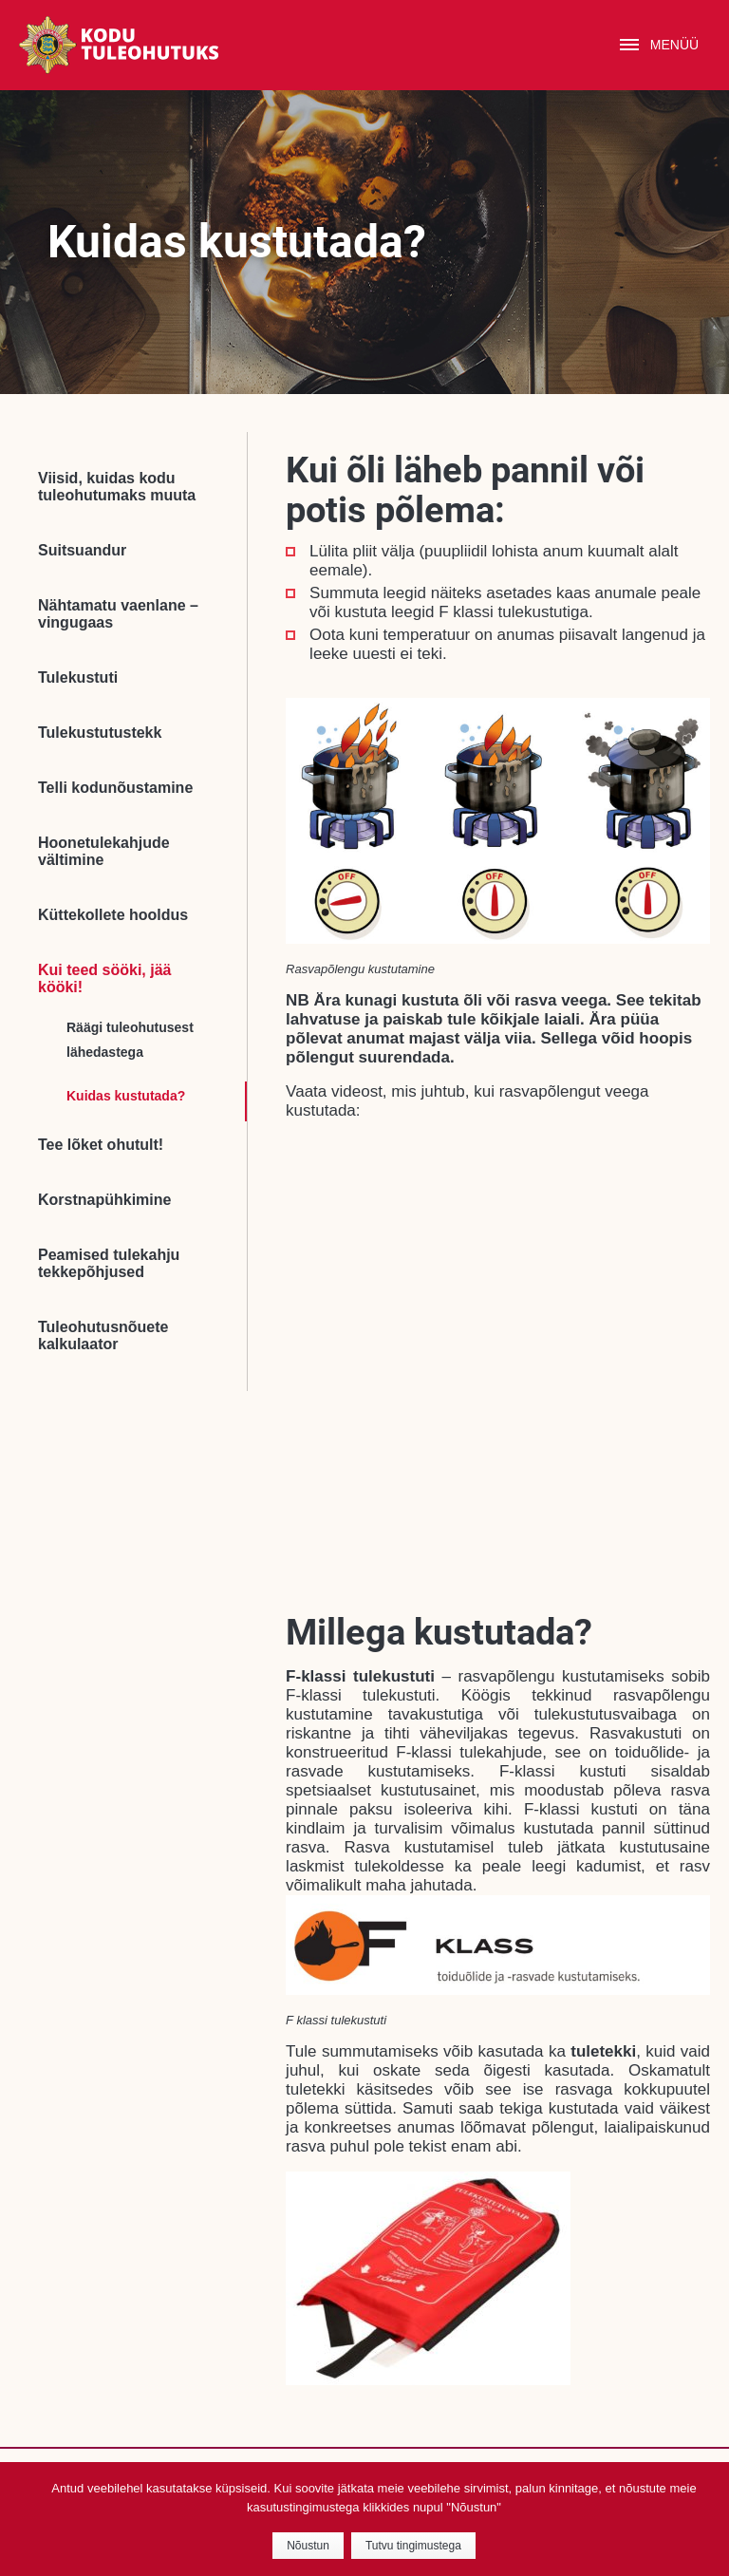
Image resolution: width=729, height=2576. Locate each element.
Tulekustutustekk (99, 732)
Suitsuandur (82, 550)
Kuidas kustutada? (125, 1095)
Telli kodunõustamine (115, 788)
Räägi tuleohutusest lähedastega (130, 1040)
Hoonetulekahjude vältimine (104, 851)
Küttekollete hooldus (113, 915)
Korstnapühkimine (104, 1200)
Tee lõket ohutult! (100, 1145)
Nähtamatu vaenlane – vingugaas (118, 613)
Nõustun (308, 2545)
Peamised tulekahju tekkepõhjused (108, 1263)
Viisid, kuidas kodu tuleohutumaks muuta (117, 486)
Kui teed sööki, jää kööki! (104, 978)
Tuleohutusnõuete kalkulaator (103, 1335)
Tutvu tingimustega (413, 2545)
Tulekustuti (78, 677)
